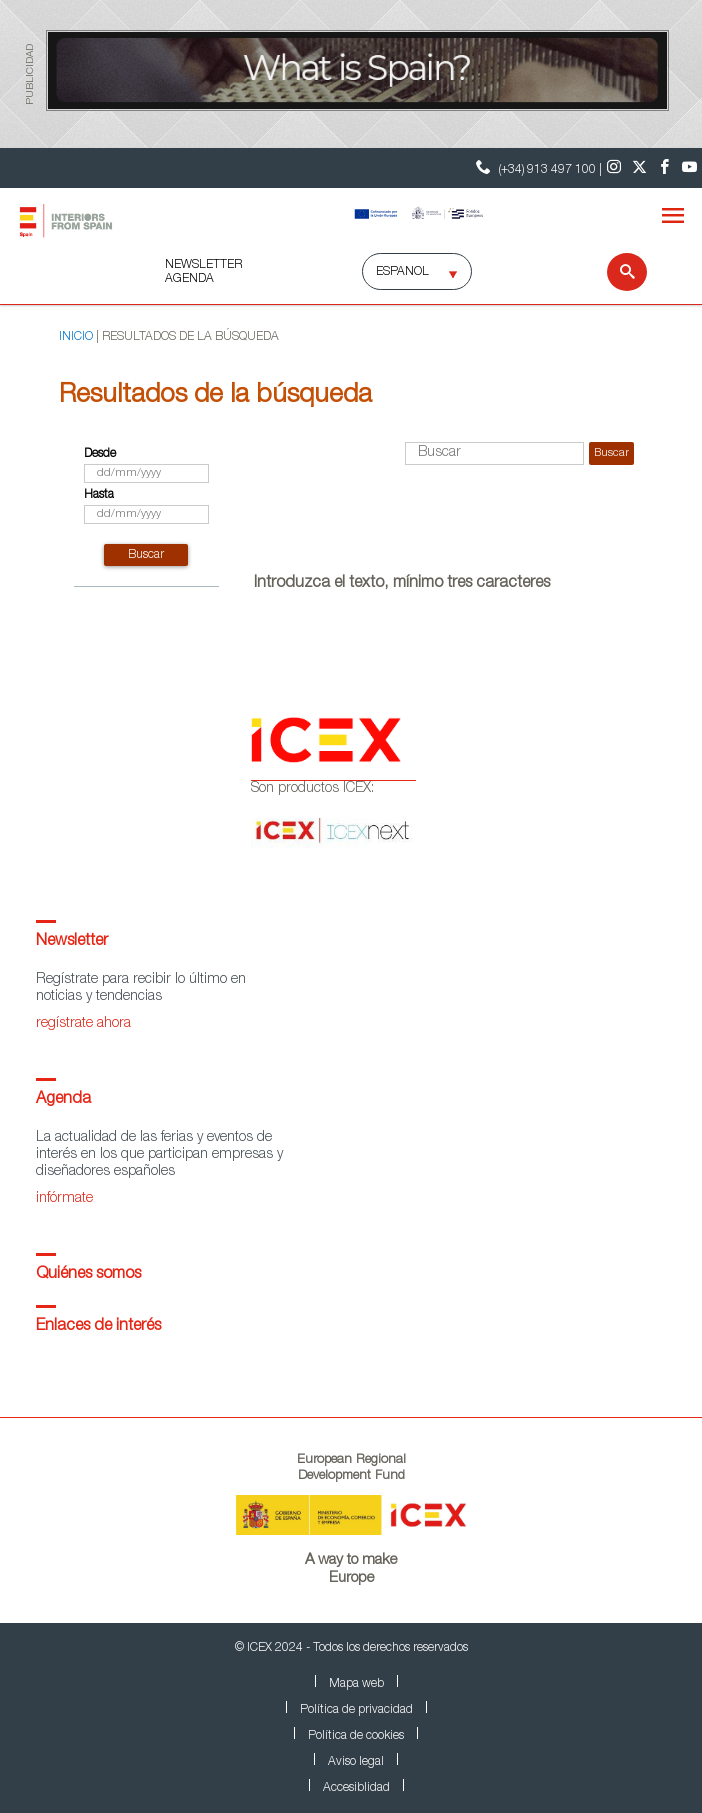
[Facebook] (664, 168)
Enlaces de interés (98, 1327)
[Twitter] (639, 168)
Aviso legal (356, 1762)
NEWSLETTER (203, 265)
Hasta (99, 495)
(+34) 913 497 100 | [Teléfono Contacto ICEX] (536, 167)
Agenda (63, 1100)
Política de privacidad (356, 1710)
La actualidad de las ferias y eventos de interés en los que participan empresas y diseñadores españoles (159, 1155)
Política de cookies (356, 1736)
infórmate (64, 1199)
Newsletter (72, 942)
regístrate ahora (83, 1024)
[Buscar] (614, 272)
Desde (100, 454)
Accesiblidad (356, 1788)
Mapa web (356, 1684)
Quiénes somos (88, 1275)
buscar (146, 555)
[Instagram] (614, 168)
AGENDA (189, 279)
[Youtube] (689, 168)
